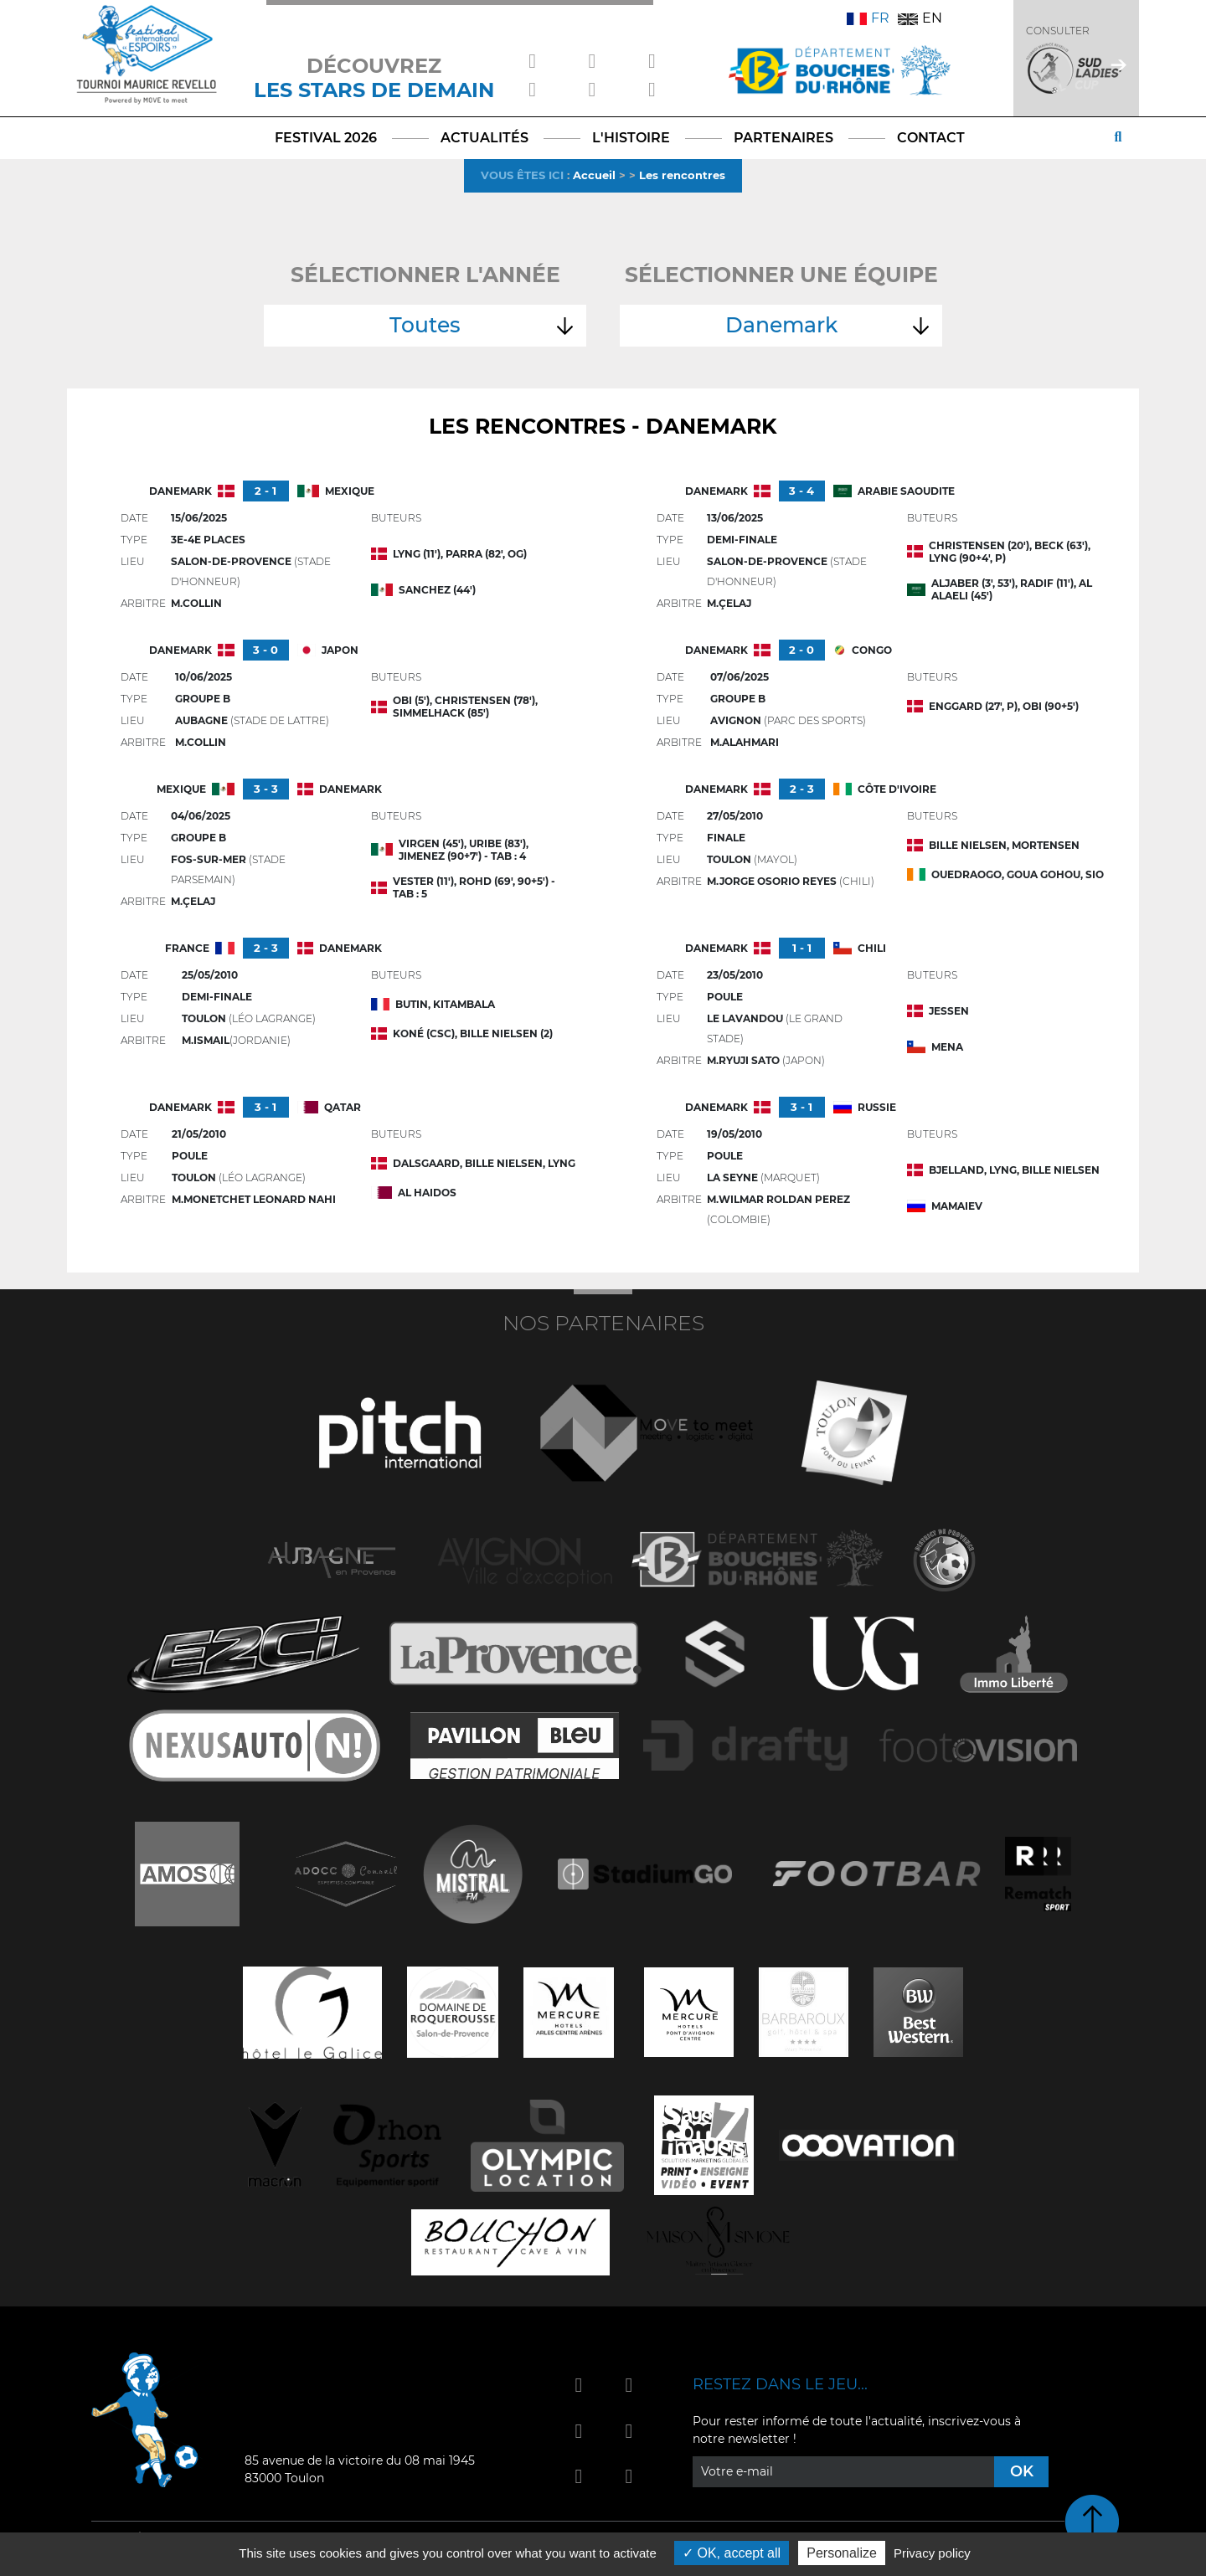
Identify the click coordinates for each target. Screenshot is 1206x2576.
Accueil (594, 175)
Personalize (842, 2553)
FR (868, 18)
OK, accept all (732, 2553)
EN (920, 18)
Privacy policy (932, 2553)
